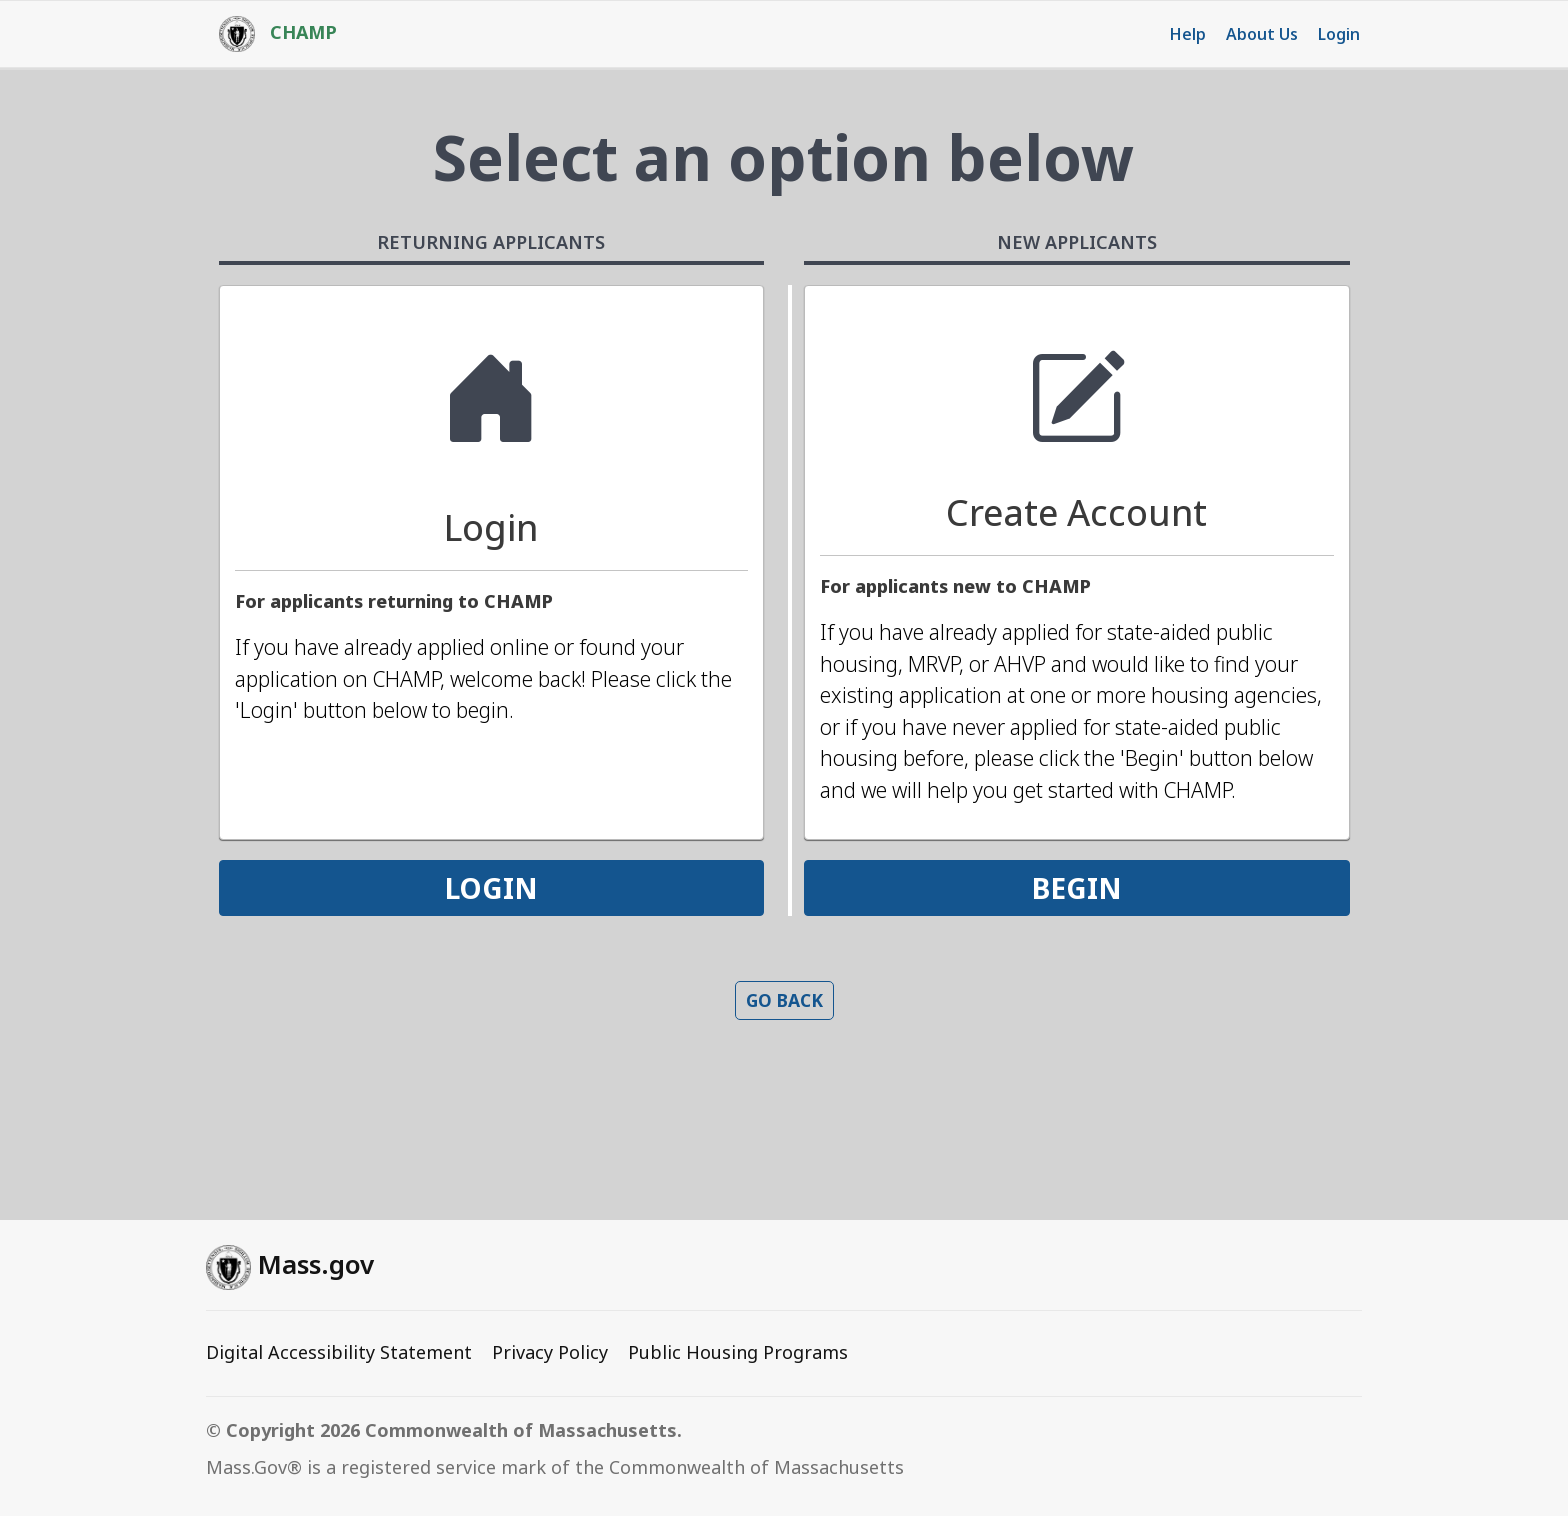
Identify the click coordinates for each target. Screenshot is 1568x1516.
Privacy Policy (550, 1352)
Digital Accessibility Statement (339, 1352)
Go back (784, 1000)
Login (1339, 34)
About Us (1262, 34)
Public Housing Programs (738, 1352)
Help (1188, 34)
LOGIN (491, 888)
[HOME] (268, 34)
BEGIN (1077, 888)
